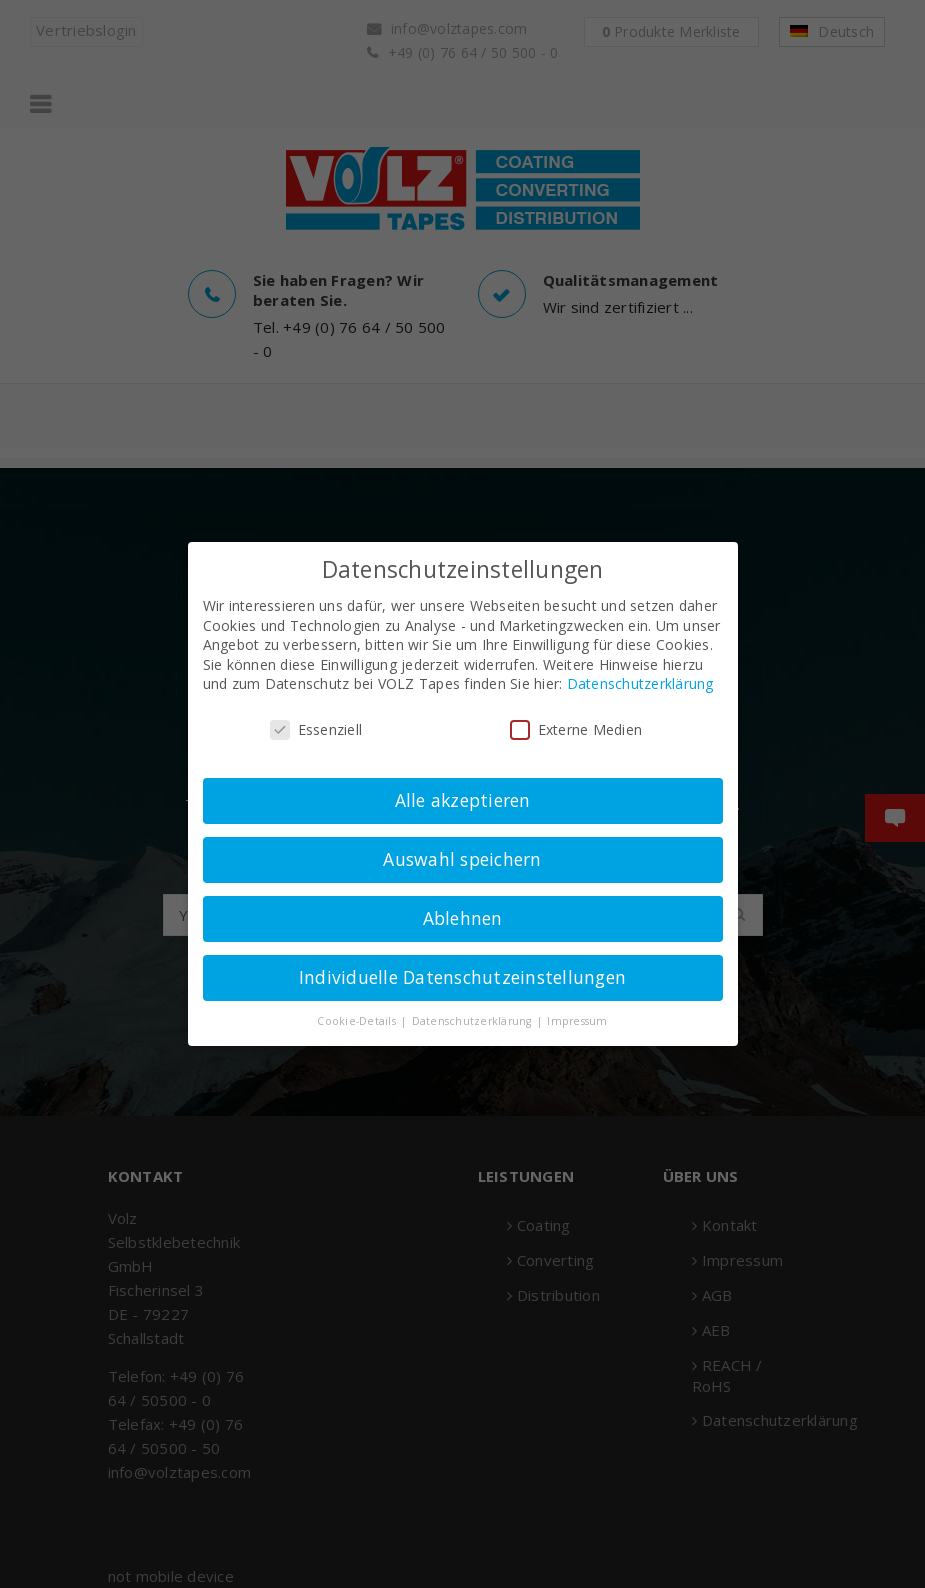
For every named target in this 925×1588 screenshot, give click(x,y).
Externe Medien (576, 729)
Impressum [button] (577, 1021)
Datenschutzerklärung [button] (473, 1021)
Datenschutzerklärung (640, 683)
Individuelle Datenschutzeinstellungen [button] (462, 977)
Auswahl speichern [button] (462, 859)
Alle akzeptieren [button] (463, 800)
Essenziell (316, 729)
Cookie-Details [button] (358, 1021)
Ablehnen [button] (463, 918)
